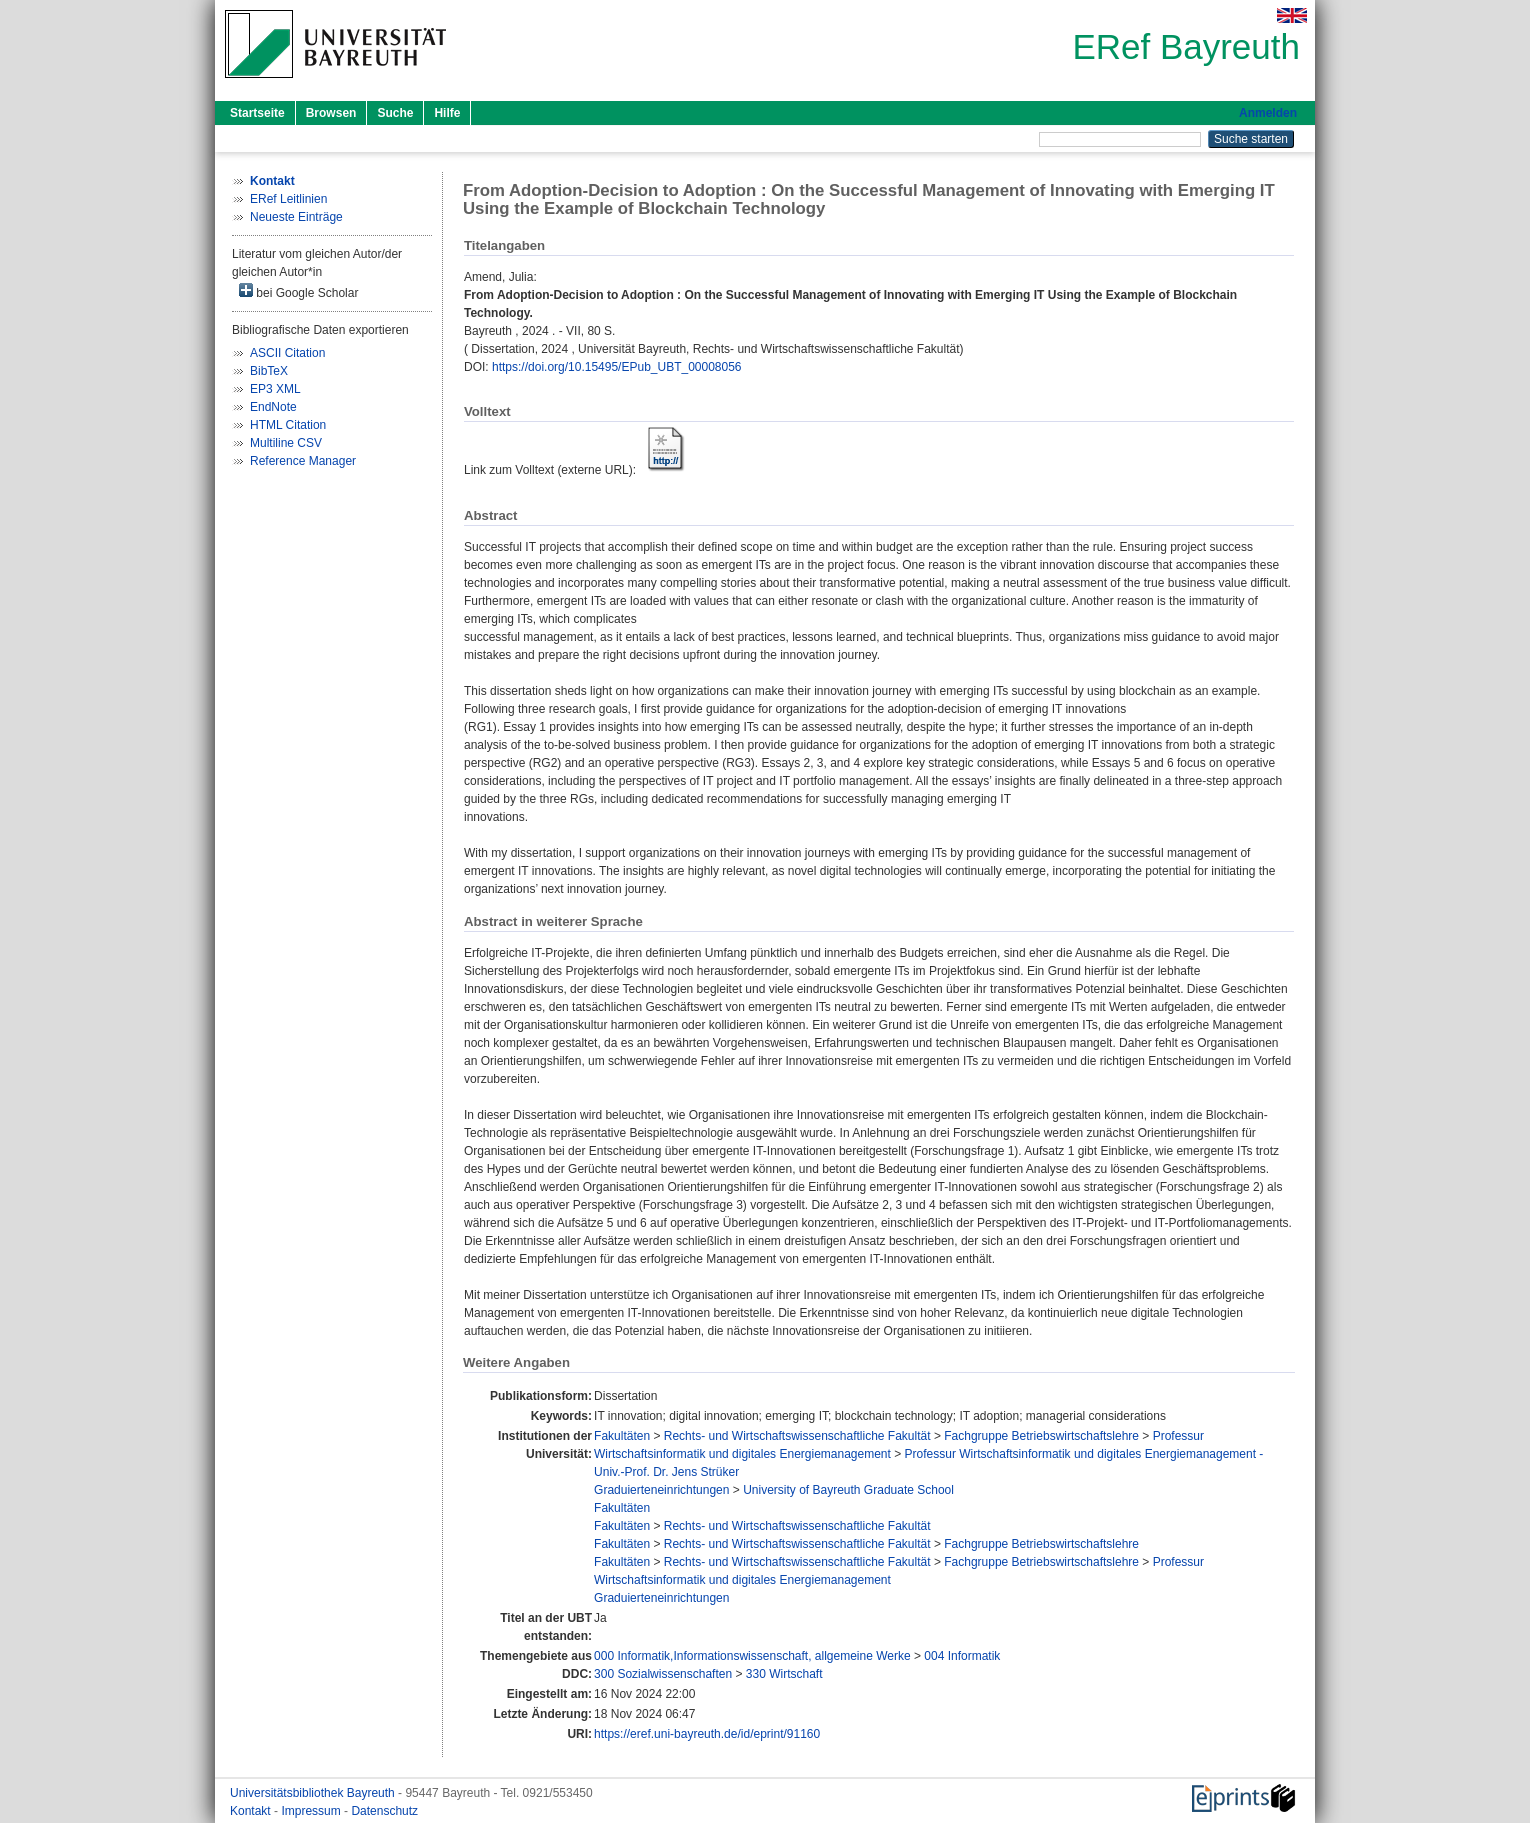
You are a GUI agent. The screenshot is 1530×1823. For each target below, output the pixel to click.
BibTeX (269, 371)
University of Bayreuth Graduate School (848, 1490)
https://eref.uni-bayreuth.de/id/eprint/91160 (707, 1734)
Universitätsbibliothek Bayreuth (314, 1793)
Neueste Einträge (296, 217)
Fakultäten (622, 1436)
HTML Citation (288, 425)
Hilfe (447, 113)
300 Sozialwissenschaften (663, 1674)
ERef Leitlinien (288, 199)
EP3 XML (275, 389)
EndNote (273, 407)
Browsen (331, 113)
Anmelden (1268, 113)
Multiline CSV (286, 443)
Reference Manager (303, 461)
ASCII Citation (287, 353)
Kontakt (252, 1811)
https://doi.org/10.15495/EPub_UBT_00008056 (617, 367)
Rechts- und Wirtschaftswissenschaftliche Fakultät (797, 1436)
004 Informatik (962, 1656)
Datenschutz (384, 1811)
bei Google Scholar (298, 291)
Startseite (257, 113)
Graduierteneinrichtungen (661, 1490)
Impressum (312, 1811)
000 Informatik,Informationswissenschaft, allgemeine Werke (752, 1656)
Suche (395, 113)
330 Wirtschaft (784, 1674)
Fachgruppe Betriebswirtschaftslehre (1041, 1436)
